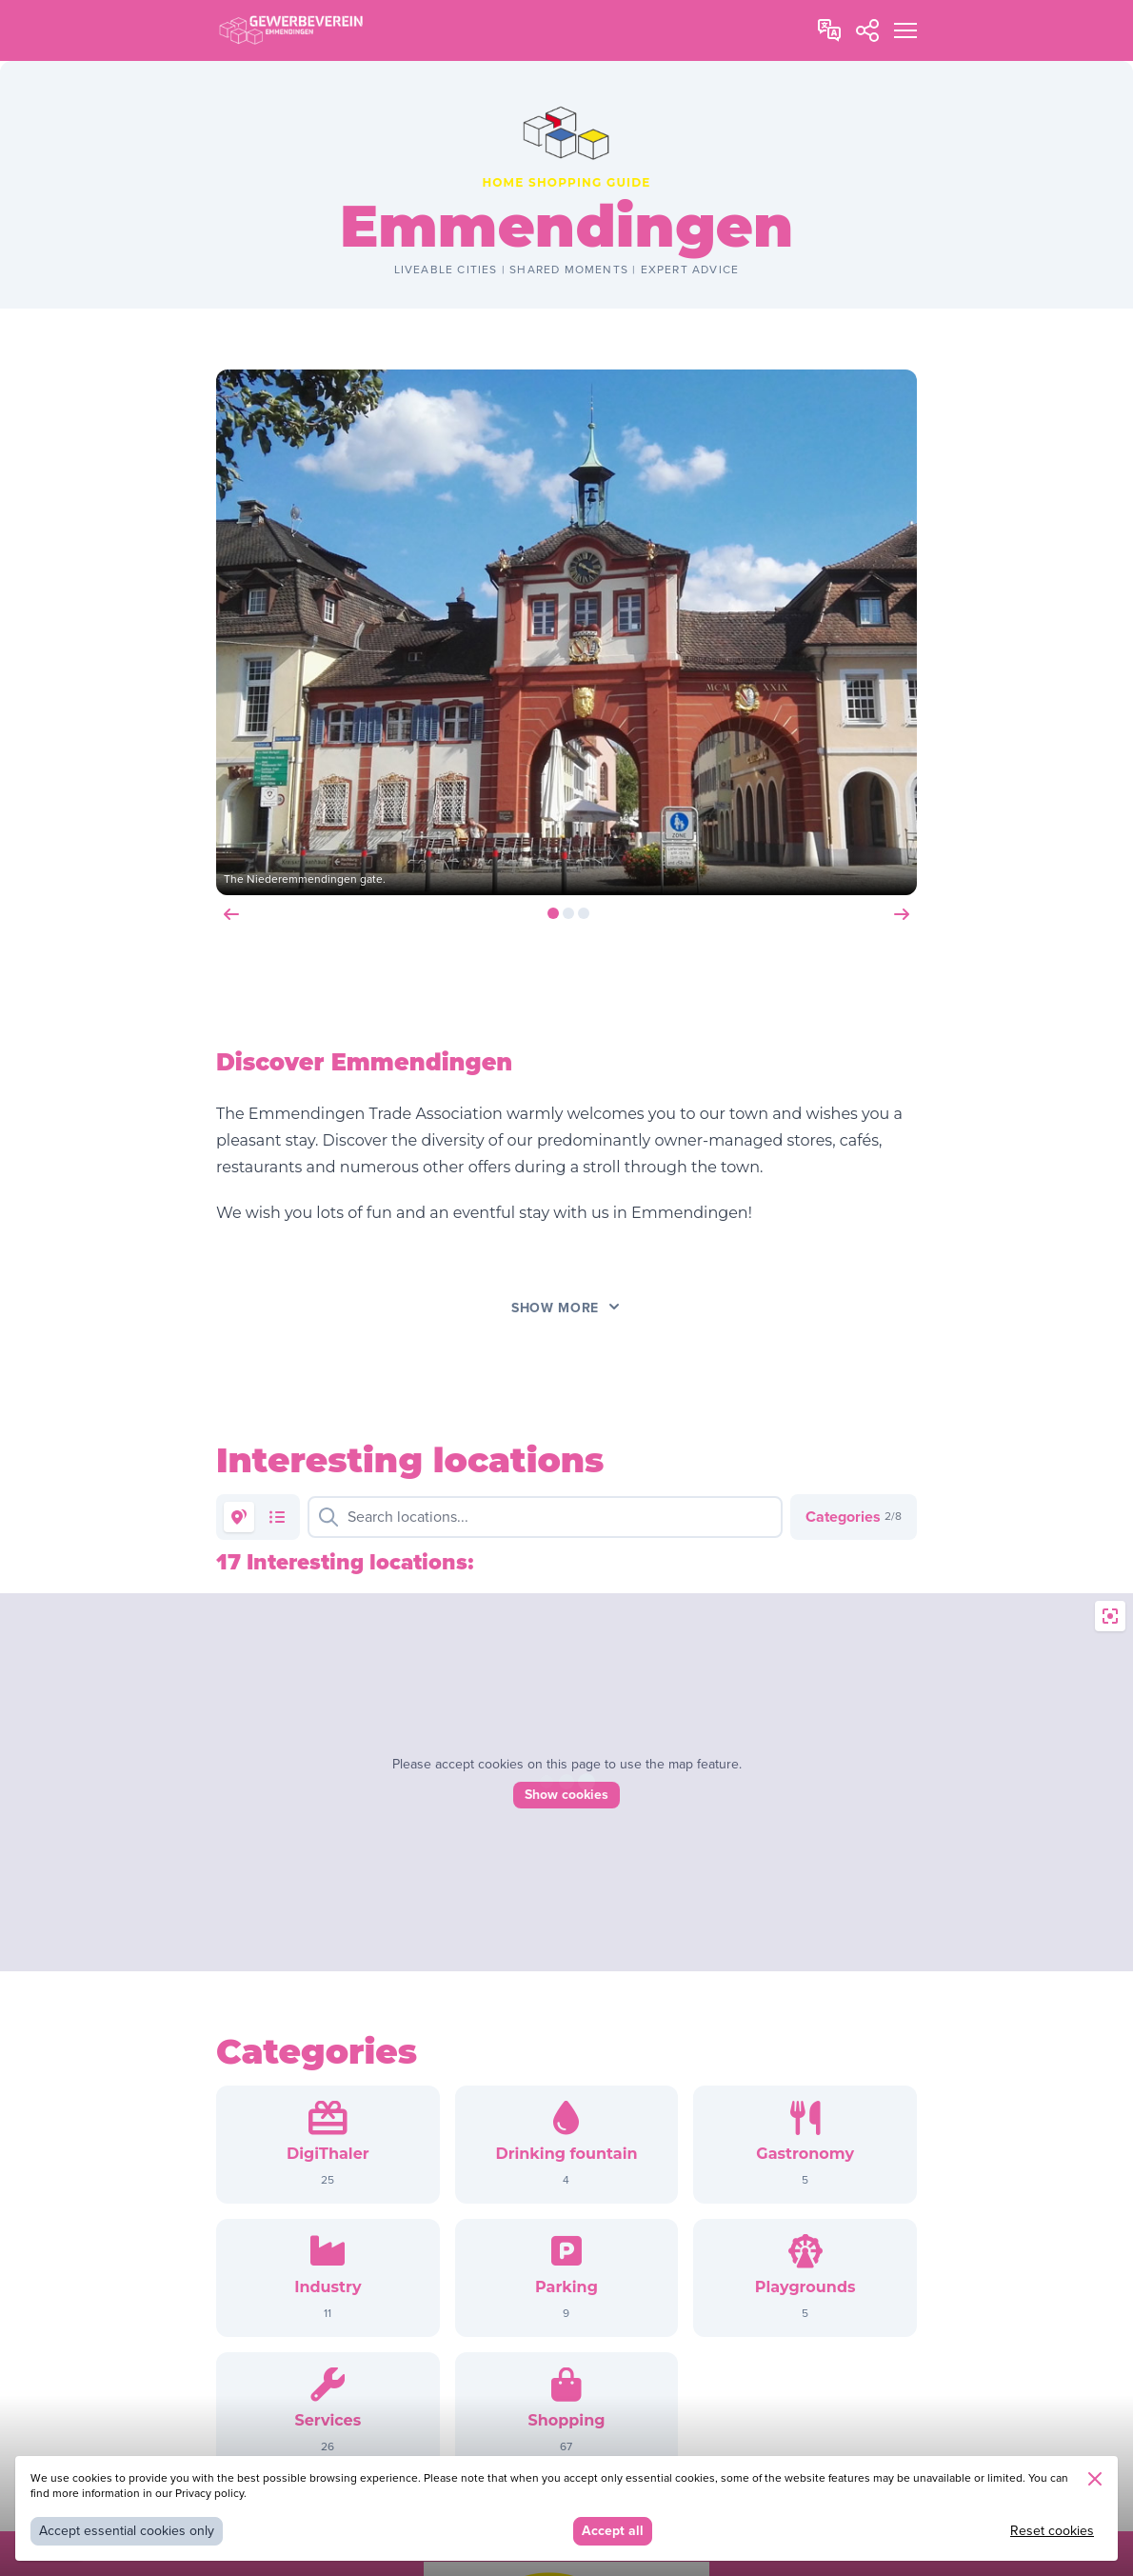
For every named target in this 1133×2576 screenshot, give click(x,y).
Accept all (613, 2531)
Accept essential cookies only (126, 2531)
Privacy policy (209, 2493)
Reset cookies (1052, 2531)
